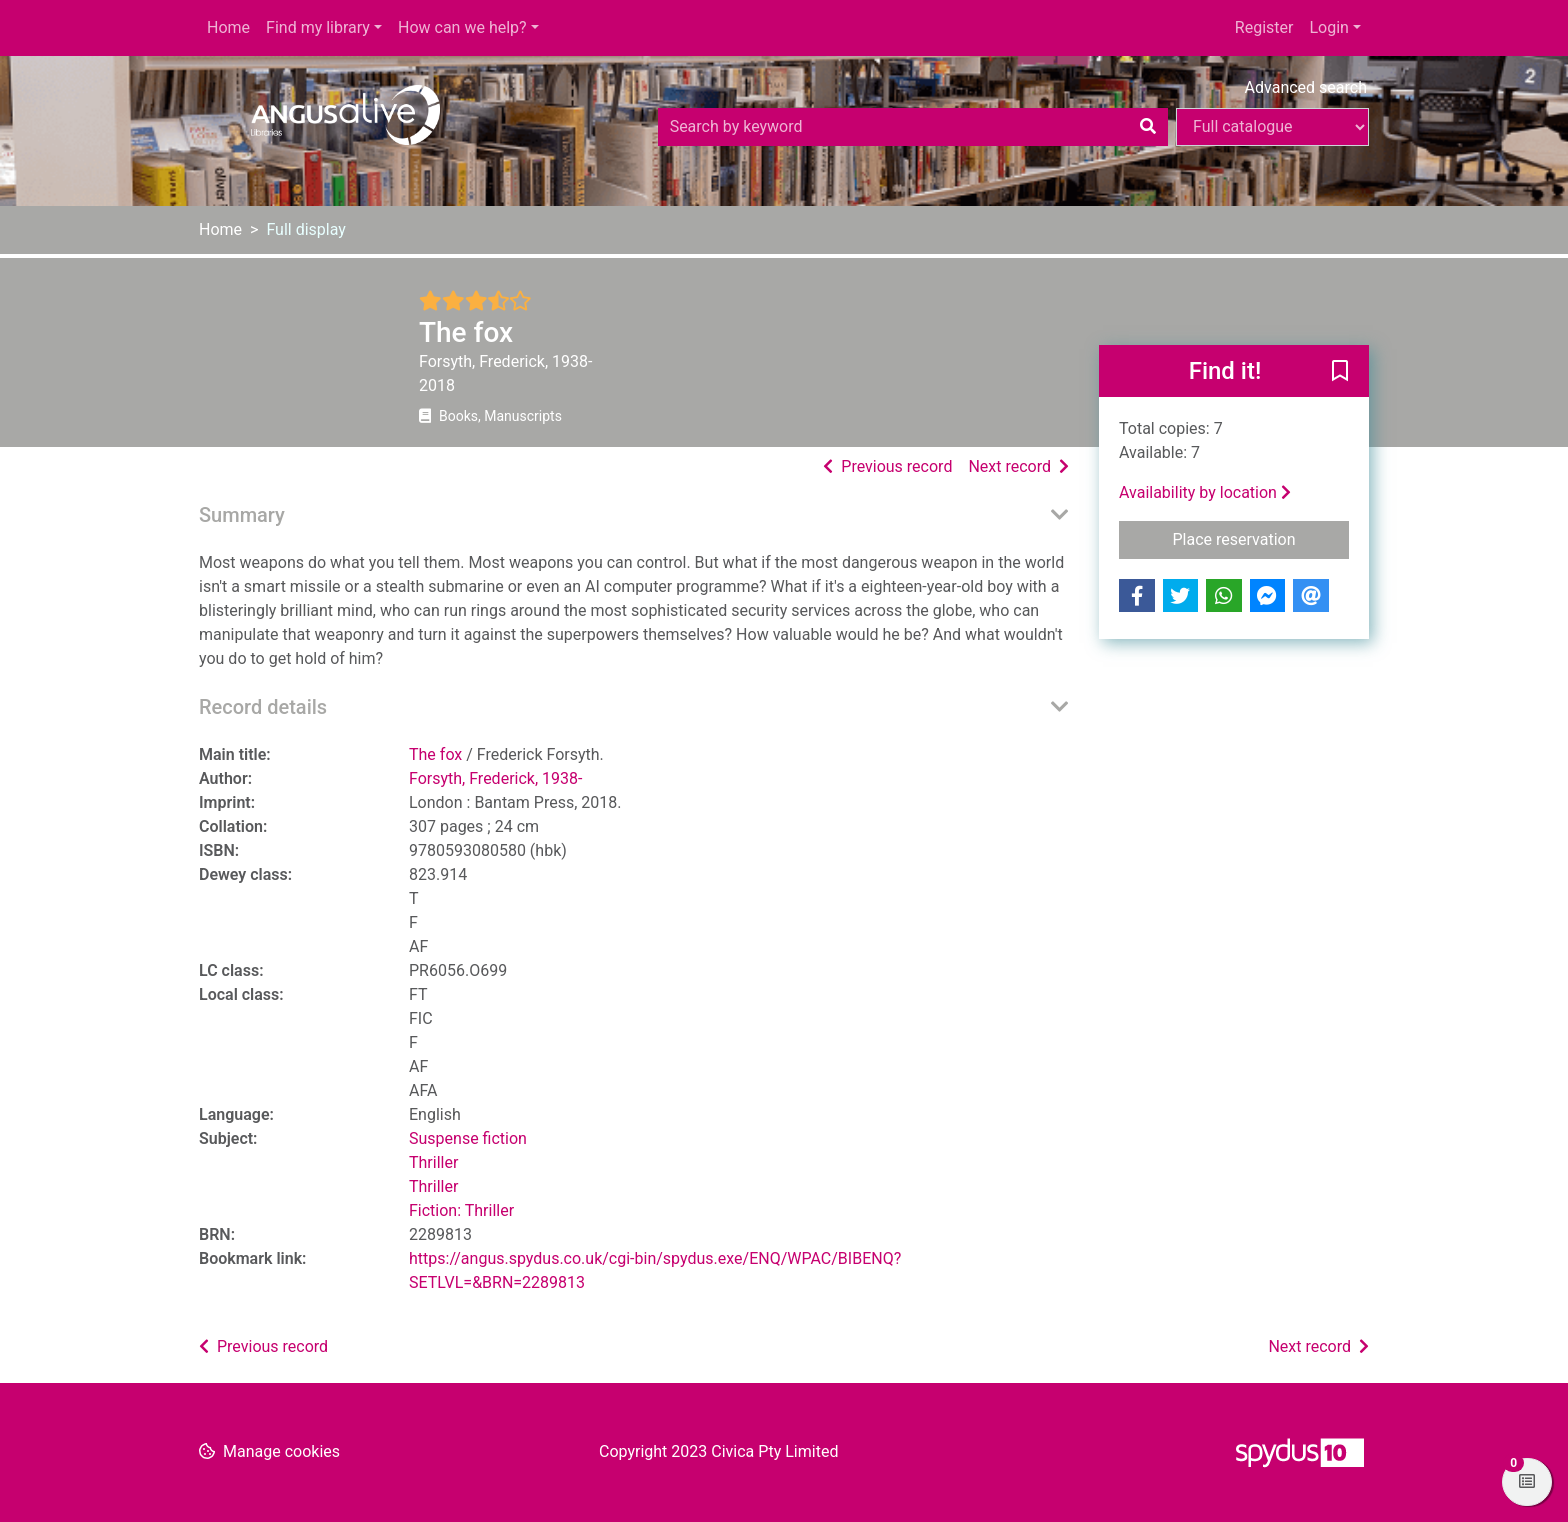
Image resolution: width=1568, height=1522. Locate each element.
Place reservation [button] (1261, 538)
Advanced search (1306, 87)
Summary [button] (242, 515)
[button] (1340, 372)
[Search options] (1272, 127)
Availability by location (1205, 492)
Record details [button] (263, 707)
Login (1328, 27)
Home (228, 27)
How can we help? (462, 27)
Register (1264, 27)
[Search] (1148, 127)
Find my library (318, 27)
